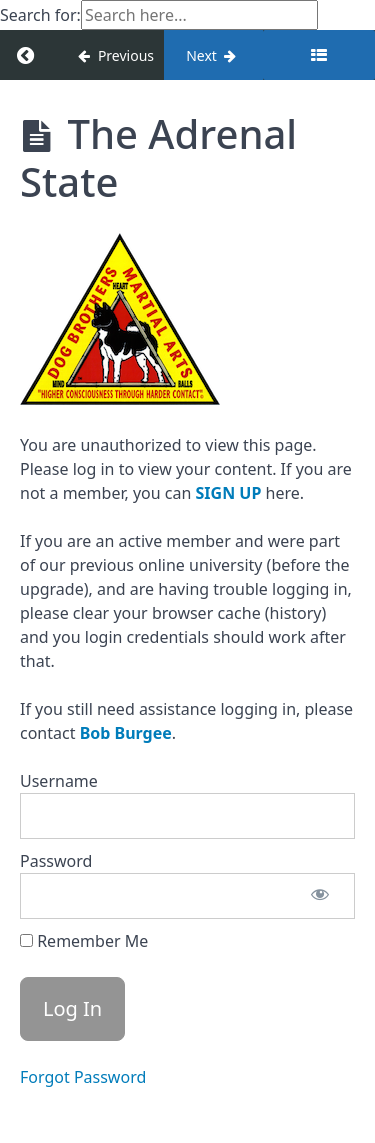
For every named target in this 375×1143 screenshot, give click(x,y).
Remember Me (84, 941)
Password (56, 861)
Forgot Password (83, 1077)
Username (59, 781)
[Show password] (320, 896)
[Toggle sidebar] (319, 55)
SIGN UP (229, 493)
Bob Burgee (126, 733)
